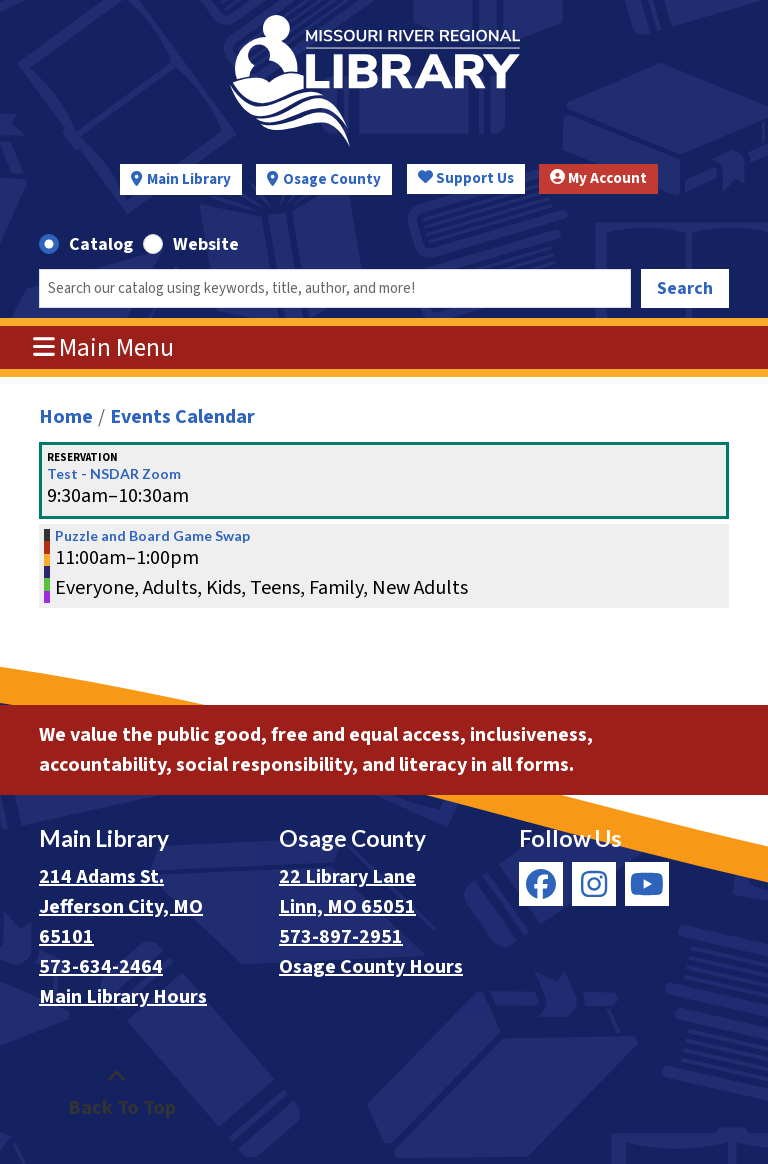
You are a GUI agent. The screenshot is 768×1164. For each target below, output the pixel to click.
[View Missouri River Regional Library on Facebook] (541, 884)
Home (66, 417)
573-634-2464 (101, 967)
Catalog (101, 244)
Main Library (189, 179)
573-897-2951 (341, 937)
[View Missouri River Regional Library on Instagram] (594, 884)
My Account (598, 178)
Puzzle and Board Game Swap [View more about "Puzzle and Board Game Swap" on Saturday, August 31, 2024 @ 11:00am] (152, 536)
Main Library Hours (123, 997)
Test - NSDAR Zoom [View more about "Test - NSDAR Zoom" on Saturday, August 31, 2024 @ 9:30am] (114, 474)
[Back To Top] (116, 1093)
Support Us (466, 178)
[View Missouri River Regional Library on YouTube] (647, 884)
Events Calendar (182, 417)
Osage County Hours (371, 967)
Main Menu (104, 348)
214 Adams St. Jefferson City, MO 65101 (121, 907)
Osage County (332, 179)
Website (206, 244)
